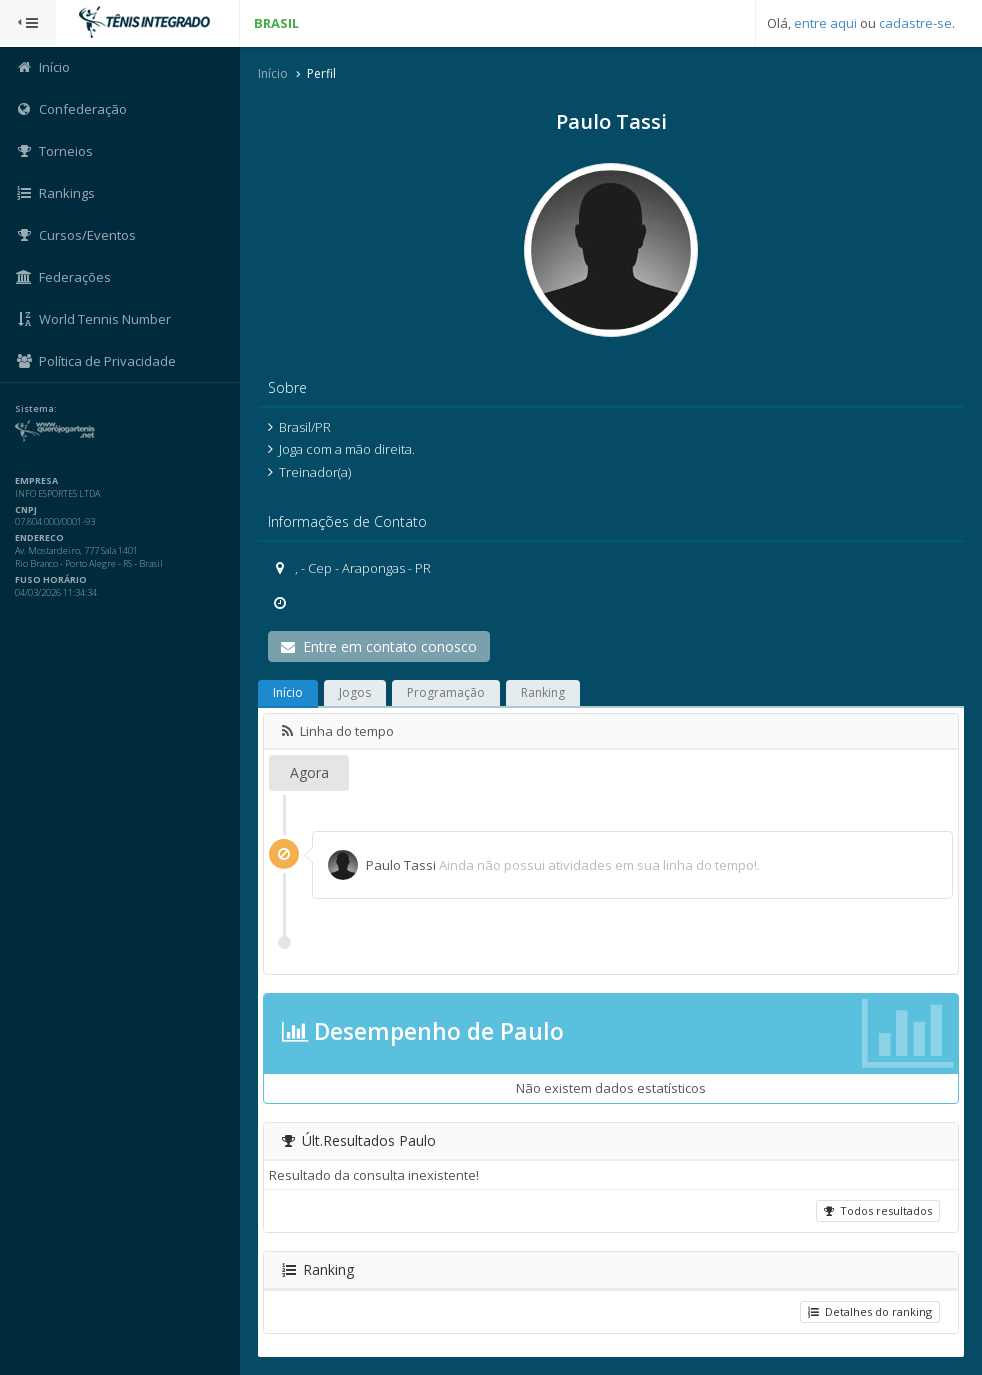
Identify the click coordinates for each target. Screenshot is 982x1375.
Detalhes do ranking (870, 1311)
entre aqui (825, 23)
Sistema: (36, 409)
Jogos (355, 692)
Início (273, 73)
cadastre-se (915, 23)
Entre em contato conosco (379, 646)
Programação (446, 692)
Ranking (543, 692)
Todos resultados (878, 1210)
